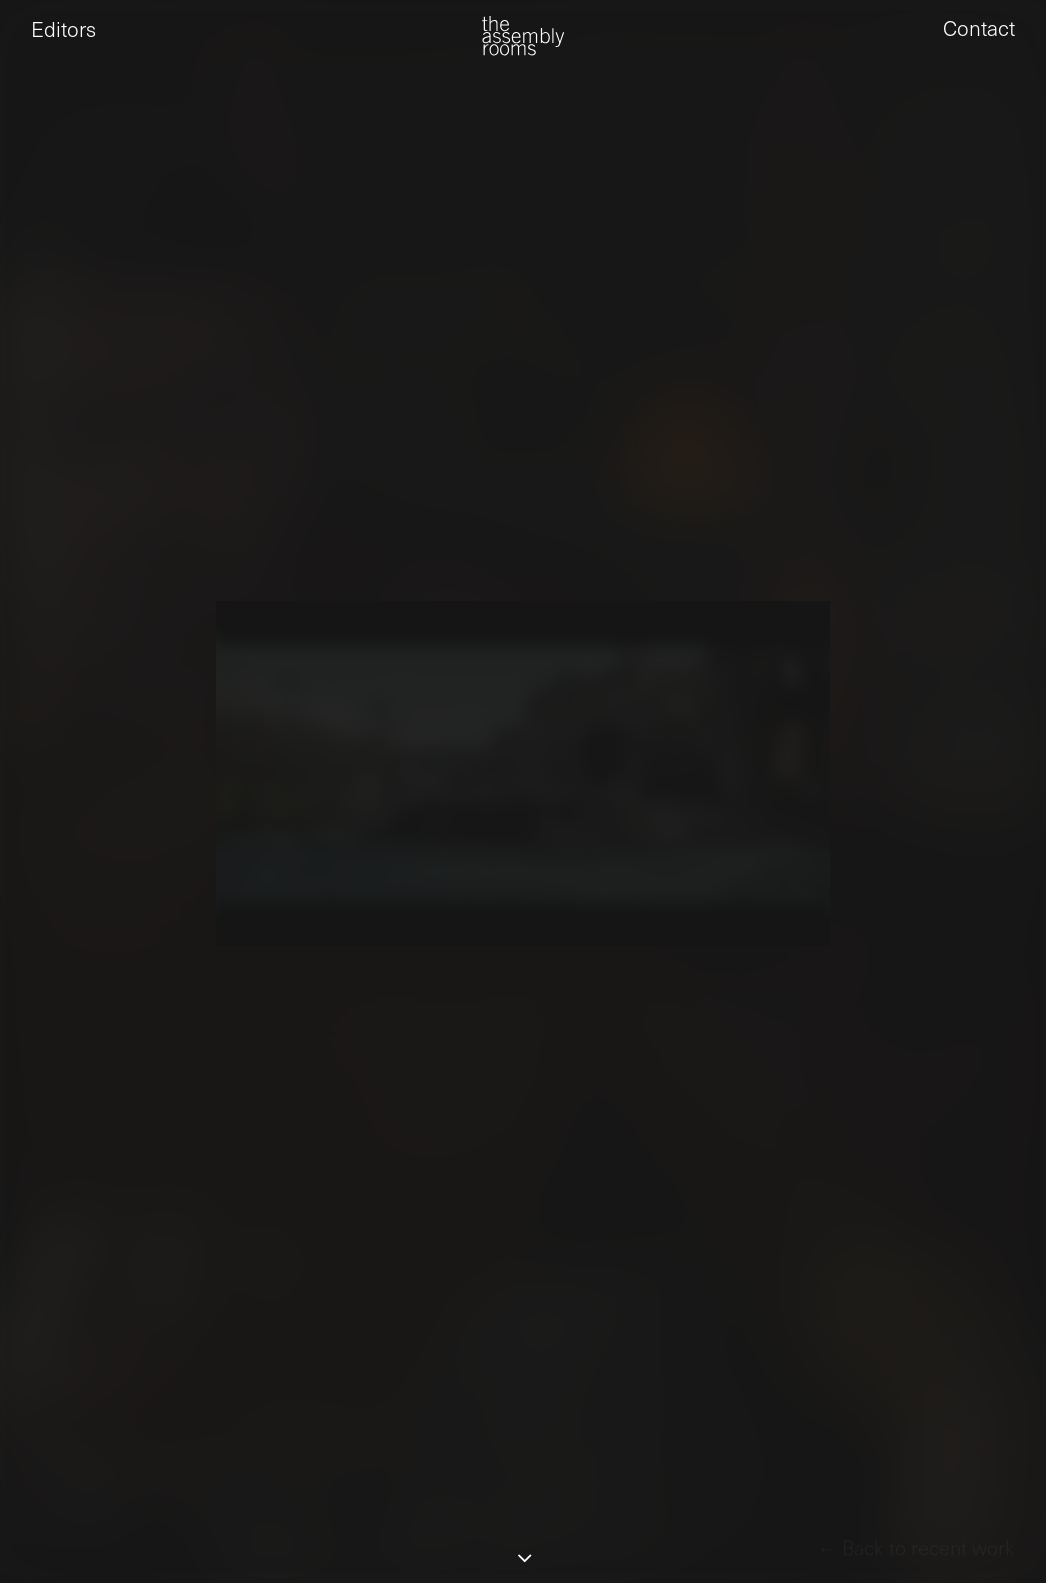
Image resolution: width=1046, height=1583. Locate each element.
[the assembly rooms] (523, 50)
